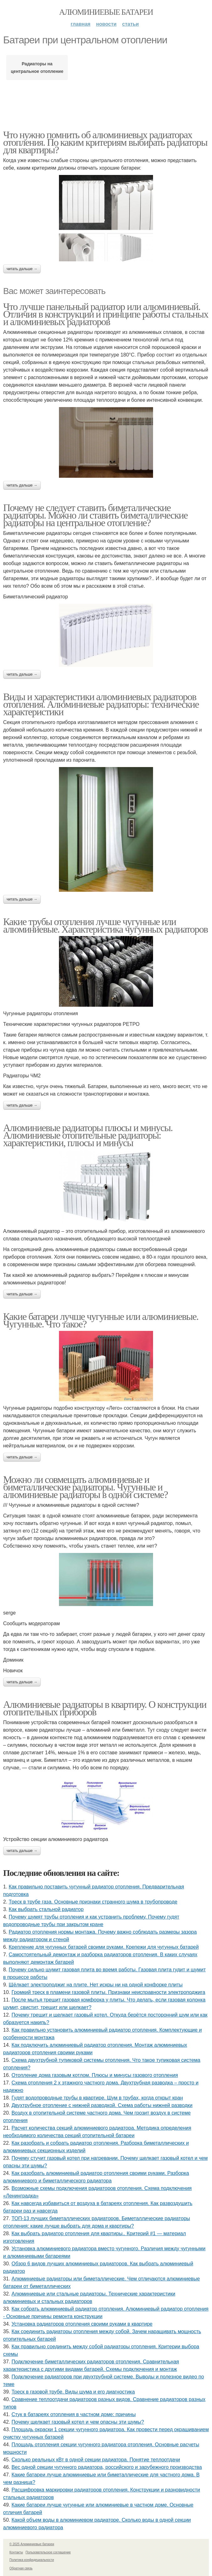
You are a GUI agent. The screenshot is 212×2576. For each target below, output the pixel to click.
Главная (80, 24)
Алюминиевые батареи (106, 12)
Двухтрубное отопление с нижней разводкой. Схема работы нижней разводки (102, 2105)
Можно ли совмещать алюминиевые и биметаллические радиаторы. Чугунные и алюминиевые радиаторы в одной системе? (85, 1487)
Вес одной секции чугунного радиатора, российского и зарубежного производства (107, 2467)
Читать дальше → (22, 269)
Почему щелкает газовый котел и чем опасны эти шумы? (78, 2422)
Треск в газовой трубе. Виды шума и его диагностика (73, 2391)
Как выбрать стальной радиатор (46, 1909)
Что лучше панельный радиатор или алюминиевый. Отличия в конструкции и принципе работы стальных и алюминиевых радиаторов (105, 314)
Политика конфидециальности (31, 2560)
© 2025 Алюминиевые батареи (31, 2544)
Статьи (130, 24)
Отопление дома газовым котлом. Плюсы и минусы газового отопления (95, 2075)
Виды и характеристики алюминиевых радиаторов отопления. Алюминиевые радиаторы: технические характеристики (101, 704)
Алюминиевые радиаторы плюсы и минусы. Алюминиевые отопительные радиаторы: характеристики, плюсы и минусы (87, 1135)
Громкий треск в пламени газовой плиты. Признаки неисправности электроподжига (108, 1992)
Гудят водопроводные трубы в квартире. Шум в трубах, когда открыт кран (97, 2097)
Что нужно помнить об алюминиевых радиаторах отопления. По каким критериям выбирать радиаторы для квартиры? (105, 142)
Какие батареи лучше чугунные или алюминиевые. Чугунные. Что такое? (100, 1320)
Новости (106, 24)
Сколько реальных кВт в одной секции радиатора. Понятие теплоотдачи (96, 2459)
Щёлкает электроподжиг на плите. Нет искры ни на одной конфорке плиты (96, 1984)
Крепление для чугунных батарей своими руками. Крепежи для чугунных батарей (104, 1947)
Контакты (16, 2552)
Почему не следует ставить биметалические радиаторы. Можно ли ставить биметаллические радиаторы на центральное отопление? (95, 515)
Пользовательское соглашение (48, 2552)
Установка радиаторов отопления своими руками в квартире (82, 2324)
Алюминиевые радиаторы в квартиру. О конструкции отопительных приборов (104, 1708)
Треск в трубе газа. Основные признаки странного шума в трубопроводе (93, 1901)
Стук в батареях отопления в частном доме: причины (74, 2414)
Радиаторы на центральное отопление (37, 67)
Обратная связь (21, 2568)
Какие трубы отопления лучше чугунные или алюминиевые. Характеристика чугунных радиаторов (105, 925)
